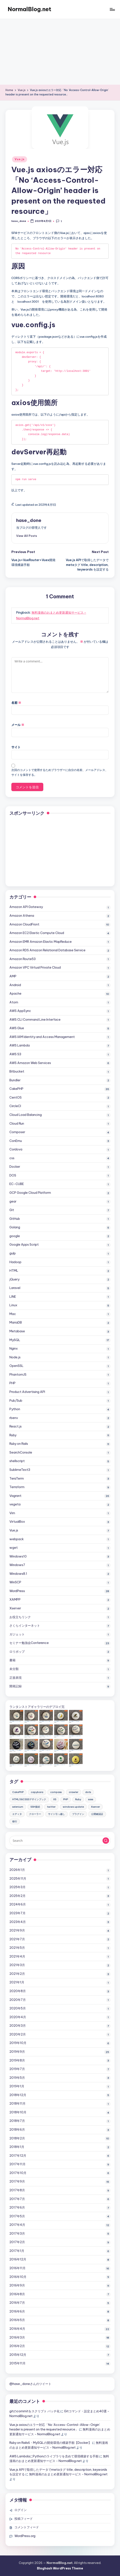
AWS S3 (15, 1054)
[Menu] (112, 9)
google (14, 1236)
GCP (30, 1193)
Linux (13, 1305)
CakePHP (16, 1089)
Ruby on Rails (18, 1444)
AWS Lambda (19, 1045)
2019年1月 (16, 2086)
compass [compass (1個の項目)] (56, 1792)
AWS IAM (42, 1037)
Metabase (17, 1331)
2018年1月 (16, 2147)
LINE (12, 1297)
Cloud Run (16, 1124)
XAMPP (15, 1599)
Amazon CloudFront (24, 924)
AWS (30, 1063)
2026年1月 (17, 1870)
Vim (12, 1513)
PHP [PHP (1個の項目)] (65, 1799)
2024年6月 (17, 1904)
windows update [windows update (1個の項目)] (73, 1806)
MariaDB (15, 1322)
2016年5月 (17, 2320)
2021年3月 (17, 1965)
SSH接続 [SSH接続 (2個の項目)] (35, 1806)
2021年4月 (17, 1956)
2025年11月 (17, 1879)
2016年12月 (17, 2259)
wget (13, 1548)
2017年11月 (17, 2164)
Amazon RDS (47, 950)
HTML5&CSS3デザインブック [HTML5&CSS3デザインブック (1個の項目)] (29, 1799)
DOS (12, 1175)
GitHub (14, 1219)
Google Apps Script (24, 1245)
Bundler (15, 1080)
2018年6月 (17, 2130)
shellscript (17, 1461)
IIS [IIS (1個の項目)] (54, 1799)
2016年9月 (17, 2285)
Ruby (12, 1435)
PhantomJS (17, 1375)
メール (17, 725)
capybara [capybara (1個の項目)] (37, 1792)
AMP (12, 976)
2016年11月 (17, 2268)
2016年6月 (17, 2311)
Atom (13, 1002)
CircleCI (15, 1106)
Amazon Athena (21, 916)
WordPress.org (24, 2536)
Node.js (15, 1357)
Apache (15, 994)
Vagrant (15, 1496)
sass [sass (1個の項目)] (90, 1799)
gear (12, 1201)
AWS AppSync (20, 1011)
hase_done (28, 520)
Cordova (15, 1149)
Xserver (15, 1608)
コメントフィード (26, 2527)
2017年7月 (17, 2199)
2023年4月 (17, 1922)
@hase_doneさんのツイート (30, 2384)
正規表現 (15, 1678)
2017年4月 (17, 2225)
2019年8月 (17, 2060)
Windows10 (18, 1556)
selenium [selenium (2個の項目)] (17, 1806)
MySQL (14, 1340)
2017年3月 (17, 2233)
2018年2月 (17, 2138)
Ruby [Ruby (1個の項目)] (78, 1799)
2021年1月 (16, 1982)
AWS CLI (35, 1020)
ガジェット (17, 1634)
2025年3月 (17, 1887)
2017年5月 (17, 2216)
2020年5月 (17, 2008)
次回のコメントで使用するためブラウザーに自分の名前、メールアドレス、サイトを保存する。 (59, 772)
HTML (13, 1271)
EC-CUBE (16, 1184)
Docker (14, 1167)
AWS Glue (16, 1028)
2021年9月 (17, 1930)
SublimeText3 (19, 1470)
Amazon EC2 (36, 933)
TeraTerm (16, 1478)
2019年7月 (17, 2069)
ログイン (20, 2510)
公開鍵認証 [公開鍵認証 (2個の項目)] (97, 1814)
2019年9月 (17, 2052)
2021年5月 (17, 1948)
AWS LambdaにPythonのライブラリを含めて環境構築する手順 (54, 2456)
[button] (26, 536)
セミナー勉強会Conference (29, 1643)
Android (15, 985)
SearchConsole (20, 1452)
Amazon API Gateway (26, 907)
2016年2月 (17, 2346)
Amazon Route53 (22, 959)
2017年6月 (17, 2207)
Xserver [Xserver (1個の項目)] (95, 1806)
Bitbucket (16, 1071)
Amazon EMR (40, 942)
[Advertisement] (60, 52)
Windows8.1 (18, 1574)
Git (11, 1210)
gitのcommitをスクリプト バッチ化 (34, 2411)
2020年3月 (17, 2026)
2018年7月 (17, 2121)
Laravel (14, 1288)
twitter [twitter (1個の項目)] (51, 1806)
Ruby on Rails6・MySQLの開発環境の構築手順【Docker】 (50, 2443)
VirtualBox (17, 1522)
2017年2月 (17, 2242)
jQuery (14, 1279)
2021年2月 (17, 1974)
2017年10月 (17, 2173)
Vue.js (19, 159)
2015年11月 (17, 2363)
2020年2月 (17, 2034)
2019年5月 (17, 2078)
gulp (12, 1253)
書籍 (12, 1660)
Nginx (13, 1348)
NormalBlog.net (29, 9)
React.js (15, 1426)
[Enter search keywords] (59, 1840)
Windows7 (17, 1565)
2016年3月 (17, 2337)
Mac (12, 1314)
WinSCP (15, 1582)
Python (14, 1409)
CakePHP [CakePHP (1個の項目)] (18, 1792)
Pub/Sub (15, 1401)
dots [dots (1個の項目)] (88, 1792)
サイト (16, 747)
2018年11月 (17, 2103)
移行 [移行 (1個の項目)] (14, 1821)
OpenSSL (16, 1366)
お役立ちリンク (20, 1617)
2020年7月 (17, 2000)
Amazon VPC (35, 967)
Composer (17, 1132)
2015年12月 (17, 2355)
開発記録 (15, 1686)
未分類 (14, 1669)
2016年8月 (17, 2294)
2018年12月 (17, 2095)
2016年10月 (17, 2277)
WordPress (17, 1591)
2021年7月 (17, 1939)
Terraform (16, 1487)
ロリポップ (17, 1652)
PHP (12, 1383)
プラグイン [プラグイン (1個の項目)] (78, 1814)
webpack (16, 1539)
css (11, 1158)
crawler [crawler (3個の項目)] (73, 1792)
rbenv (13, 1418)
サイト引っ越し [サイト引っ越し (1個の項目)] (56, 1814)
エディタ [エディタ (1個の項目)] (17, 1814)
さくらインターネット (24, 1626)
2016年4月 (17, 2329)
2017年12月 (17, 2156)
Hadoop (15, 1262)
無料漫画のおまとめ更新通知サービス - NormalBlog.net (68, 2474)
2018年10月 (17, 2112)
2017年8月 (17, 2190)
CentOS (15, 1097)
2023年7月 (17, 1913)
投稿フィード (23, 2519)
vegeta (15, 1504)
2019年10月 (17, 2043)
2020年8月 (17, 1991)
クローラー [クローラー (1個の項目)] (35, 1814)
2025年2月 (17, 1896)
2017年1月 (16, 2251)
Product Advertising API (27, 1392)
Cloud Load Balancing (25, 1115)
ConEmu (15, 1141)
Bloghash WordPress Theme (60, 2568)
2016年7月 (17, 2303)
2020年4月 (17, 2017)
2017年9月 (17, 2181)
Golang (14, 1227)
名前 (16, 703)
